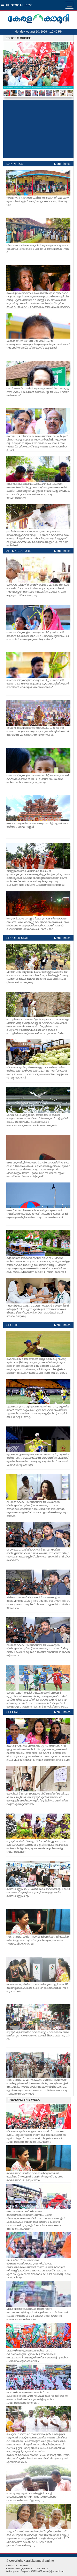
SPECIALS (13, 1712)
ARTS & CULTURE (18, 550)
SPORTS (12, 1325)
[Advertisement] (38, 129)
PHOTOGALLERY (16, 5)
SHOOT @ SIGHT (18, 938)
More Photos (62, 163)
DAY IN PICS (14, 163)
